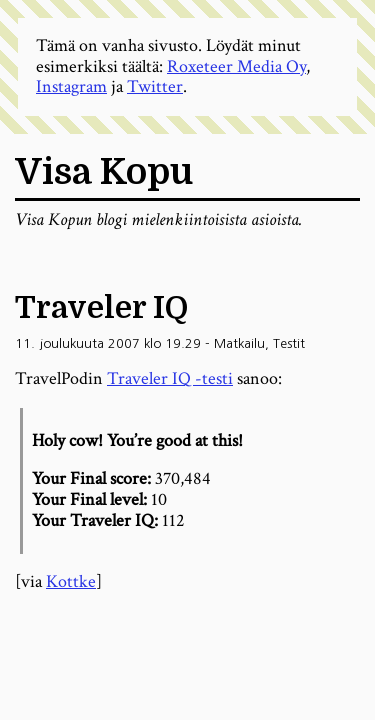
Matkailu (239, 343)
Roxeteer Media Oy (236, 66)
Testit (289, 343)
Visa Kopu (104, 172)
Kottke (71, 581)
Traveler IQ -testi (170, 378)
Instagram (71, 86)
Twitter (155, 86)
